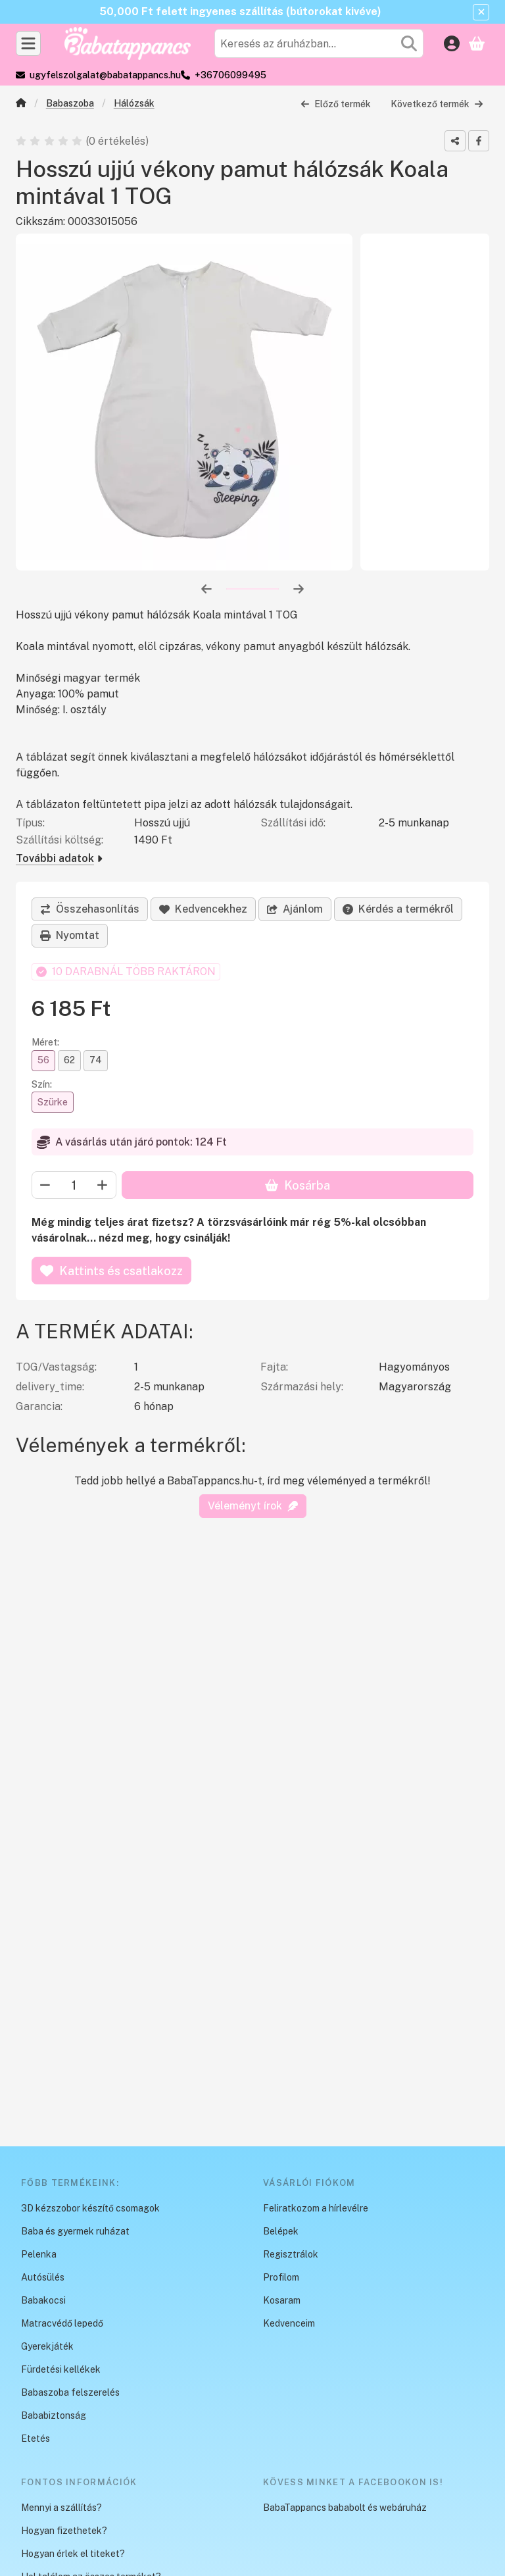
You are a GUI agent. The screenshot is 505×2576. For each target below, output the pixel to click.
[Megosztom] (455, 140)
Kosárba (297, 1185)
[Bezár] (481, 12)
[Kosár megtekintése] (476, 43)
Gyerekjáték (47, 2346)
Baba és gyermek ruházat (75, 2231)
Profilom (281, 2277)
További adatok (59, 857)
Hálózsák (134, 103)
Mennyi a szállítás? (61, 2507)
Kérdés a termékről (398, 909)
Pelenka (39, 2254)
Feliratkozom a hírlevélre (315, 2208)
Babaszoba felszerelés (70, 2392)
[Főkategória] (21, 104)
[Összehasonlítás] (90, 909)
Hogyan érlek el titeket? (73, 2553)
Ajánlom (295, 909)
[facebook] (478, 140)
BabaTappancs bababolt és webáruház (345, 2507)
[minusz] (45, 1186)
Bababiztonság (53, 2415)
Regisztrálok (290, 2254)
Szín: (42, 1084)
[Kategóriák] (28, 43)
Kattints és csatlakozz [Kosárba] (111, 1271)
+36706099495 (230, 75)
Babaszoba (70, 103)
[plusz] (102, 1186)
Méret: (45, 1043)
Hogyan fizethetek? (64, 2530)
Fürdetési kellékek (61, 2369)
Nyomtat (69, 935)
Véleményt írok (253, 1506)
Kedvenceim (289, 2323)
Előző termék (336, 103)
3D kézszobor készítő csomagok (90, 2208)
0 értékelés (118, 140)
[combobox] (318, 43)
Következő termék (437, 103)
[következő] (298, 588)
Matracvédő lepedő (62, 2323)
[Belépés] (451, 43)
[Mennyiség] (74, 1186)
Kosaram (282, 2300)
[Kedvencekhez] (203, 909)
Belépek (281, 2231)
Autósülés (42, 2277)
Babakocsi (43, 2300)
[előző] (206, 588)
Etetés (35, 2438)
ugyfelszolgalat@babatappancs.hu (105, 75)
